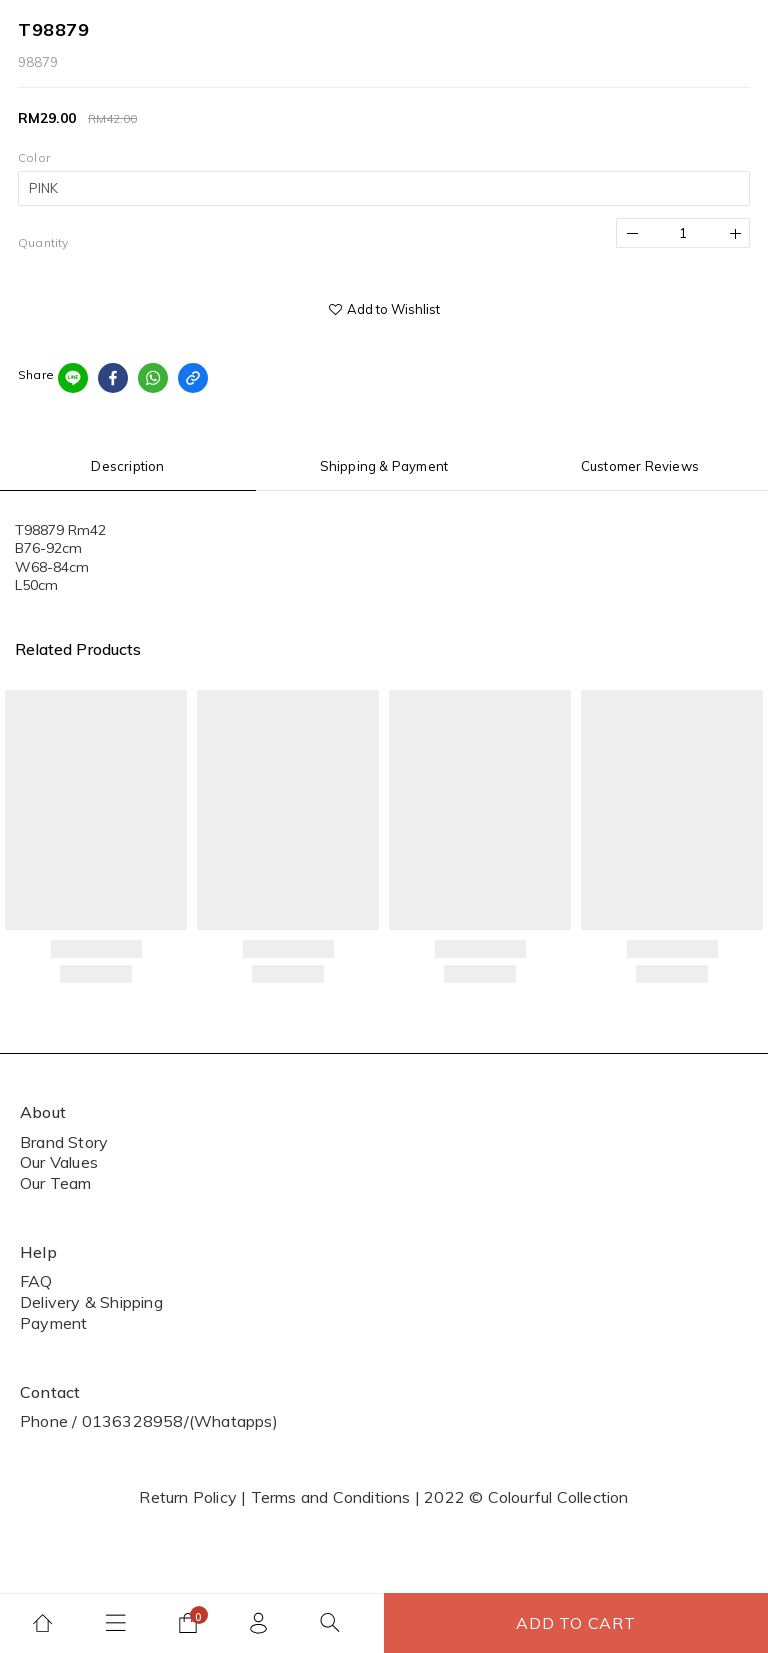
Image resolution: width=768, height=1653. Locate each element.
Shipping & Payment (384, 466)
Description (127, 466)
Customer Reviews (640, 466)
